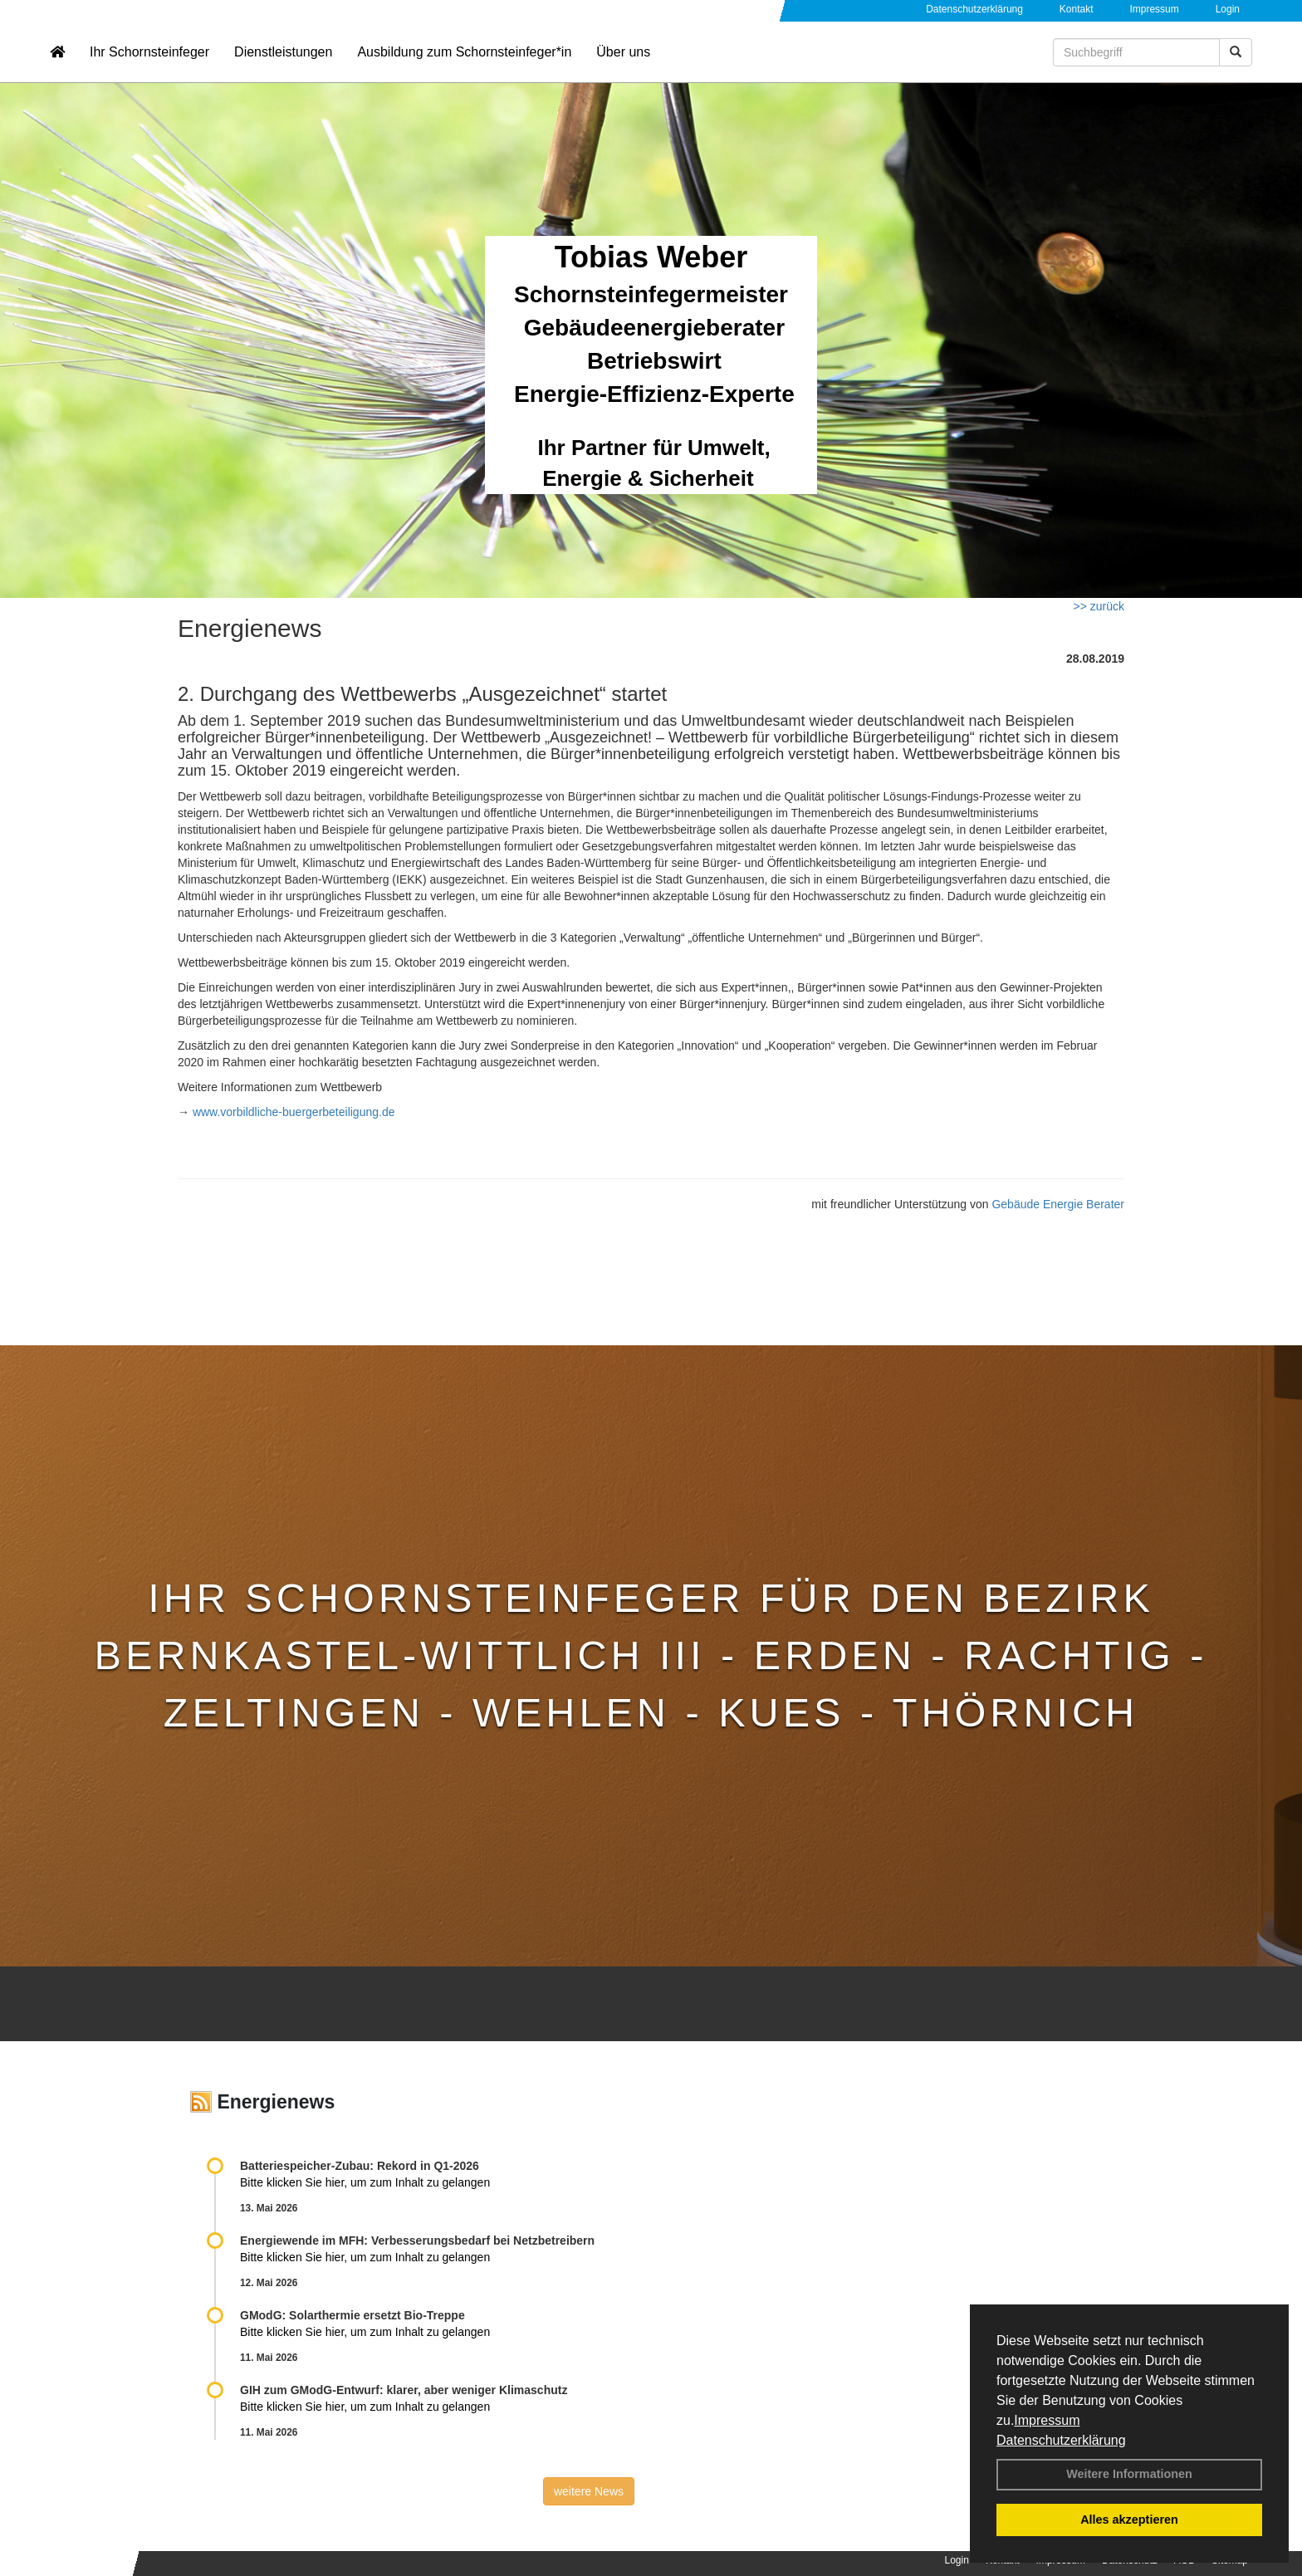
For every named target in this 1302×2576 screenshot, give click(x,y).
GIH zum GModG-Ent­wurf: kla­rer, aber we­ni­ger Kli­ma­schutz (403, 2390)
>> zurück (1099, 606)
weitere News (589, 2491)
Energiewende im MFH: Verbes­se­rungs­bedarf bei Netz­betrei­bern (417, 2240)
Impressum (1046, 2420)
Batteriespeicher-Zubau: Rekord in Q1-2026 (359, 2165)
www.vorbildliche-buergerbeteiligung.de (291, 1112)
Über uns (623, 63)
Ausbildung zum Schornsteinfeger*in (464, 63)
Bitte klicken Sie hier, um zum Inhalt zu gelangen (365, 2182)
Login (1228, 9)
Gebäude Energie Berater (1057, 1204)
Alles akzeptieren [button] (1129, 2519)
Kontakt (1077, 9)
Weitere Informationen (1129, 2474)
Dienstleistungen (283, 63)
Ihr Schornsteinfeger (149, 63)
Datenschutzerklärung (1061, 2440)
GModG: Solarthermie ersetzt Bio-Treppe (352, 2315)
